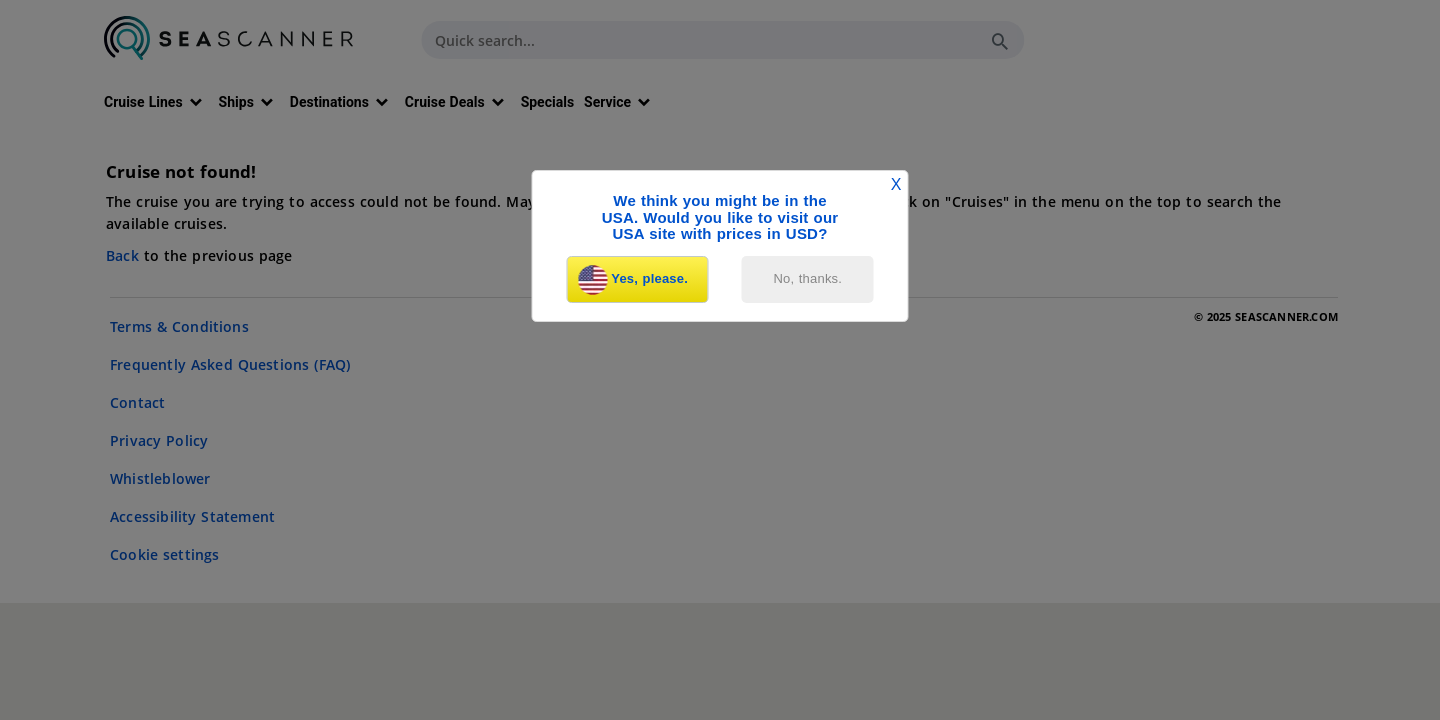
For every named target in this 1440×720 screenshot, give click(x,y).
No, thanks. (808, 278)
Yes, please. (633, 280)
